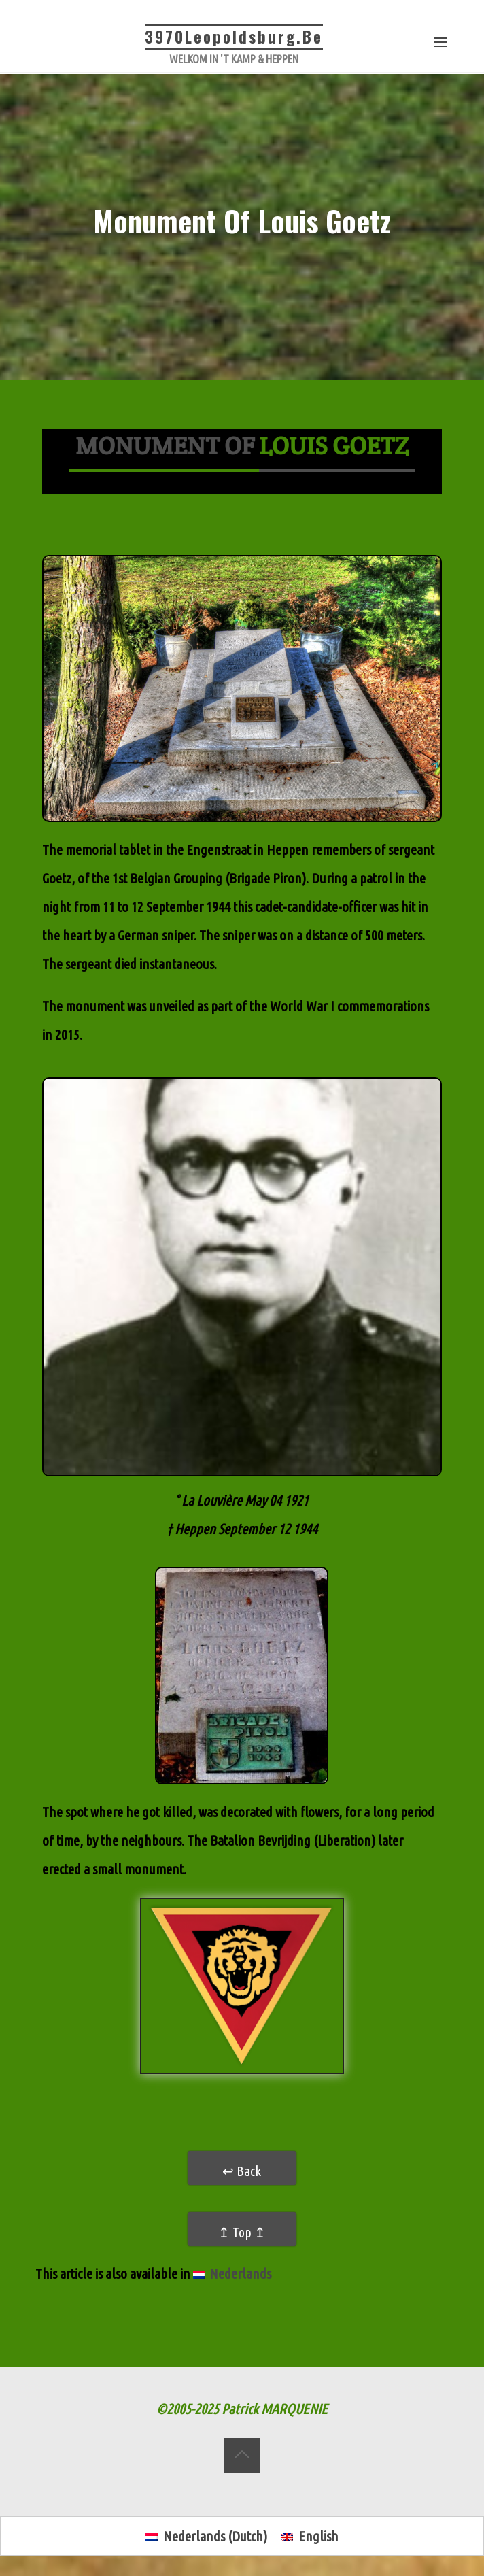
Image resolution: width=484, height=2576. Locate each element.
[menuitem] (232, 2275)
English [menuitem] (318, 2536)
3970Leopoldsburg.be (234, 36)
